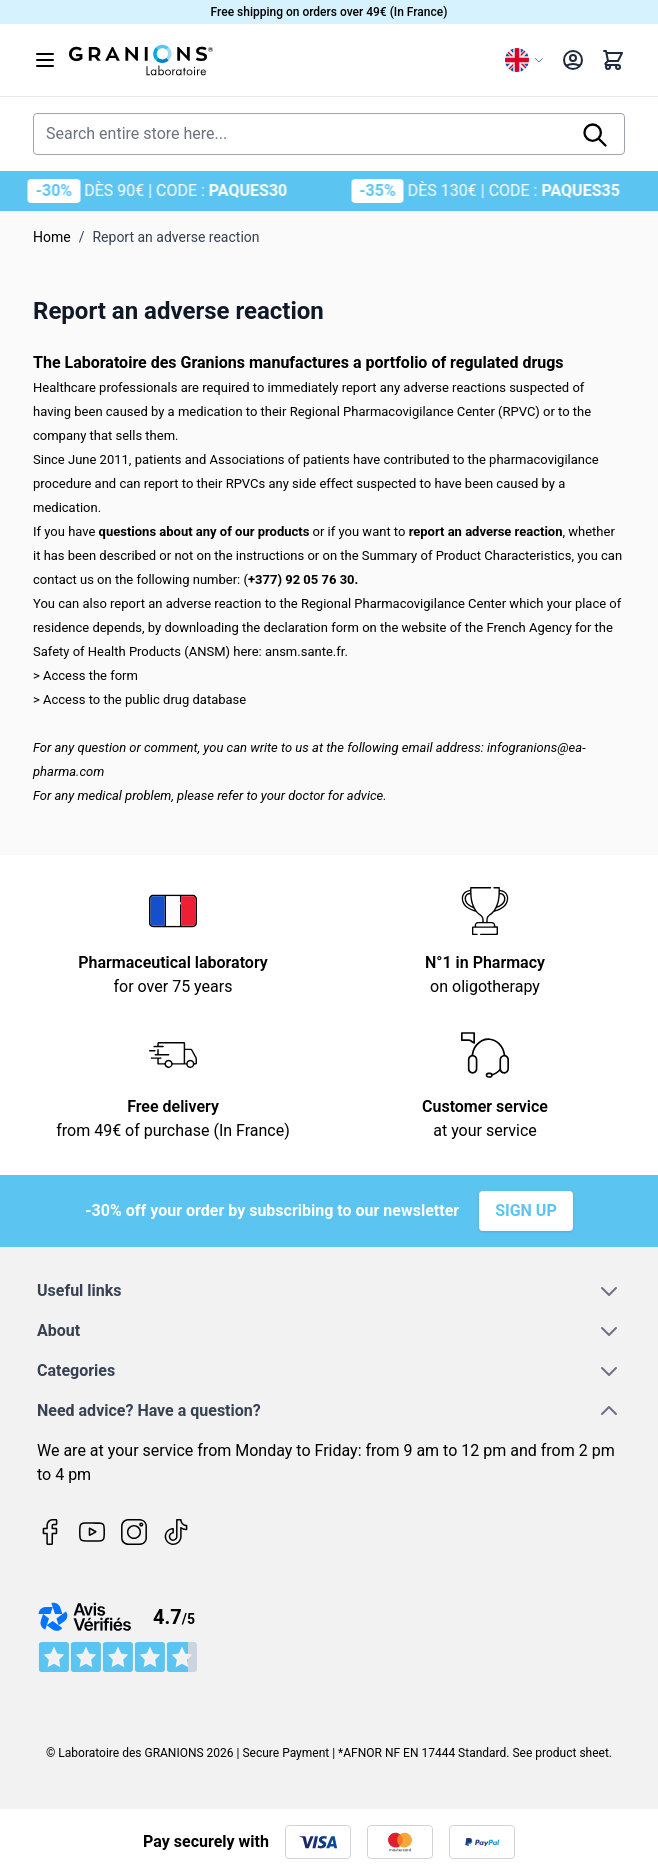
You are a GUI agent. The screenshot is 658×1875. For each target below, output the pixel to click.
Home (52, 237)
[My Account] (573, 60)
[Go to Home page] (279, 60)
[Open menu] (45, 60)
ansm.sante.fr (304, 651)
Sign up (526, 1210)
